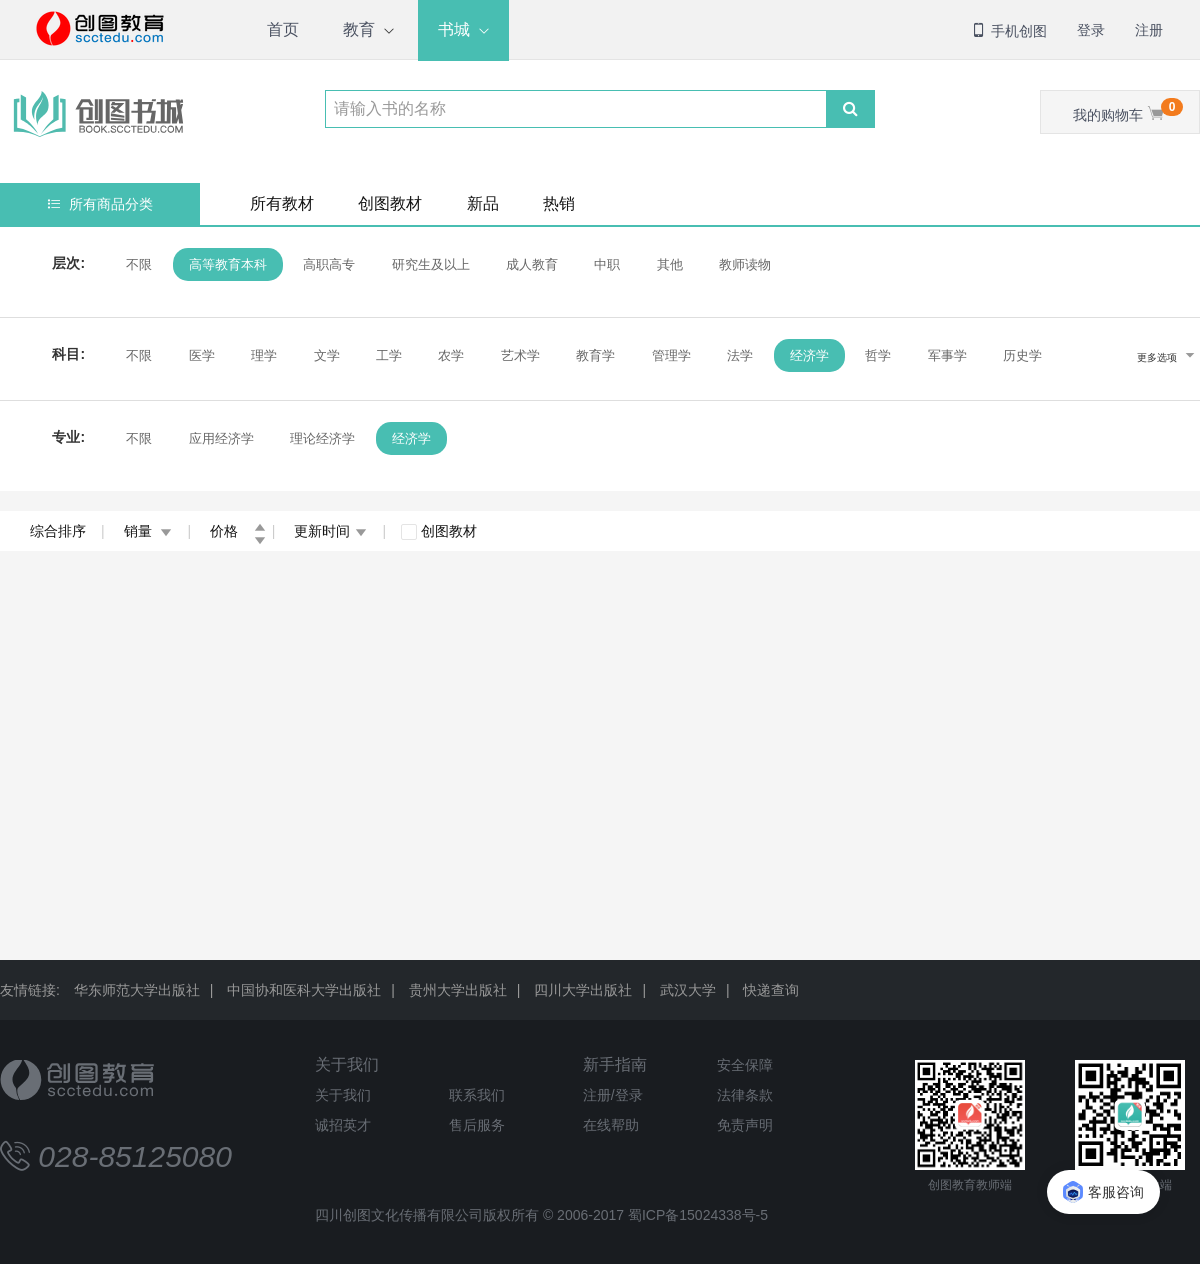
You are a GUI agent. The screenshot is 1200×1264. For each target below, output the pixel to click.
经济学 (809, 355)
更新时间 (330, 531)
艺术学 (520, 355)
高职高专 (329, 264)
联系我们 (477, 1095)
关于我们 (347, 1064)
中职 (607, 264)
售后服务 (477, 1125)
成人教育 (532, 264)
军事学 (946, 355)
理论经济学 (322, 438)
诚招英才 (343, 1125)
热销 (559, 203)
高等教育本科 (227, 264)
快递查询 (771, 990)
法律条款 (745, 1095)
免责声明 (745, 1125)
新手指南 (615, 1064)
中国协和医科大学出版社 (304, 990)
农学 (451, 355)
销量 (148, 531)
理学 (264, 355)
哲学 (878, 355)
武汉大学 (688, 990)
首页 (283, 29)
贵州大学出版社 (458, 990)
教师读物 (745, 264)
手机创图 (1009, 31)
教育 (359, 29)
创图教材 (390, 203)
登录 (1091, 30)
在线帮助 (611, 1125)
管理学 (671, 355)
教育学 (595, 355)
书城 (454, 29)
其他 (670, 264)
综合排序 (58, 531)
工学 (389, 355)
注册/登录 (613, 1095)
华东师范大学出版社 (137, 990)
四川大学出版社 (583, 990)
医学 (201, 355)
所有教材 (282, 203)
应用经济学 (220, 438)
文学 (326, 355)
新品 (483, 203)
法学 (740, 355)
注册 (1149, 30)
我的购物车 (1128, 110)
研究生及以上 (430, 264)
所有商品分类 (100, 204)
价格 (238, 531)
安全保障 (745, 1065)
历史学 (1022, 355)
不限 (139, 264)
